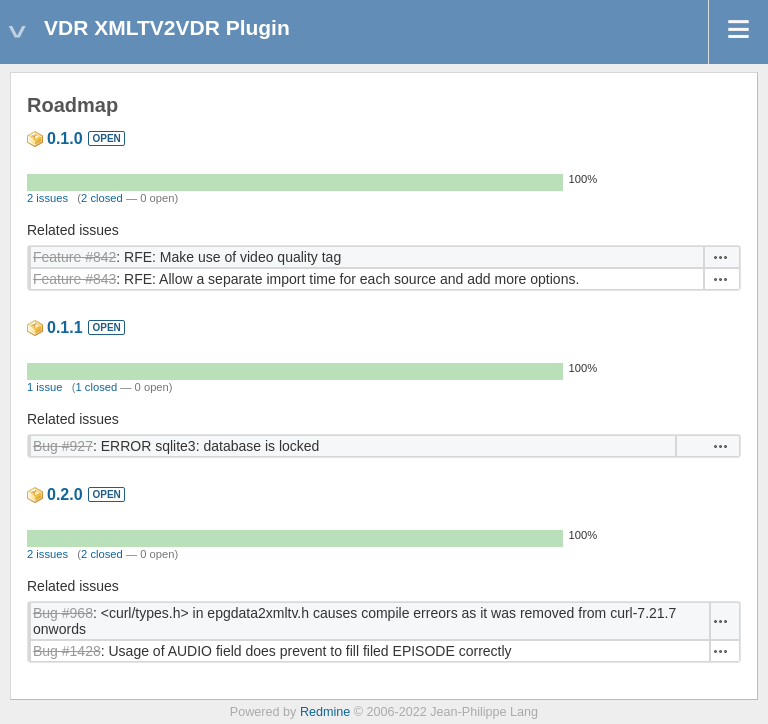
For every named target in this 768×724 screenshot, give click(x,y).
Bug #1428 (67, 651)
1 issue (44, 387)
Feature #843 (74, 279)
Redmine (325, 712)
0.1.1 (65, 327)
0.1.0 (65, 138)
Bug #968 (63, 613)
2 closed (102, 198)
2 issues (47, 198)
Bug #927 (63, 446)
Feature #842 (74, 257)
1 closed (97, 387)
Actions (721, 257)
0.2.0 (65, 494)
